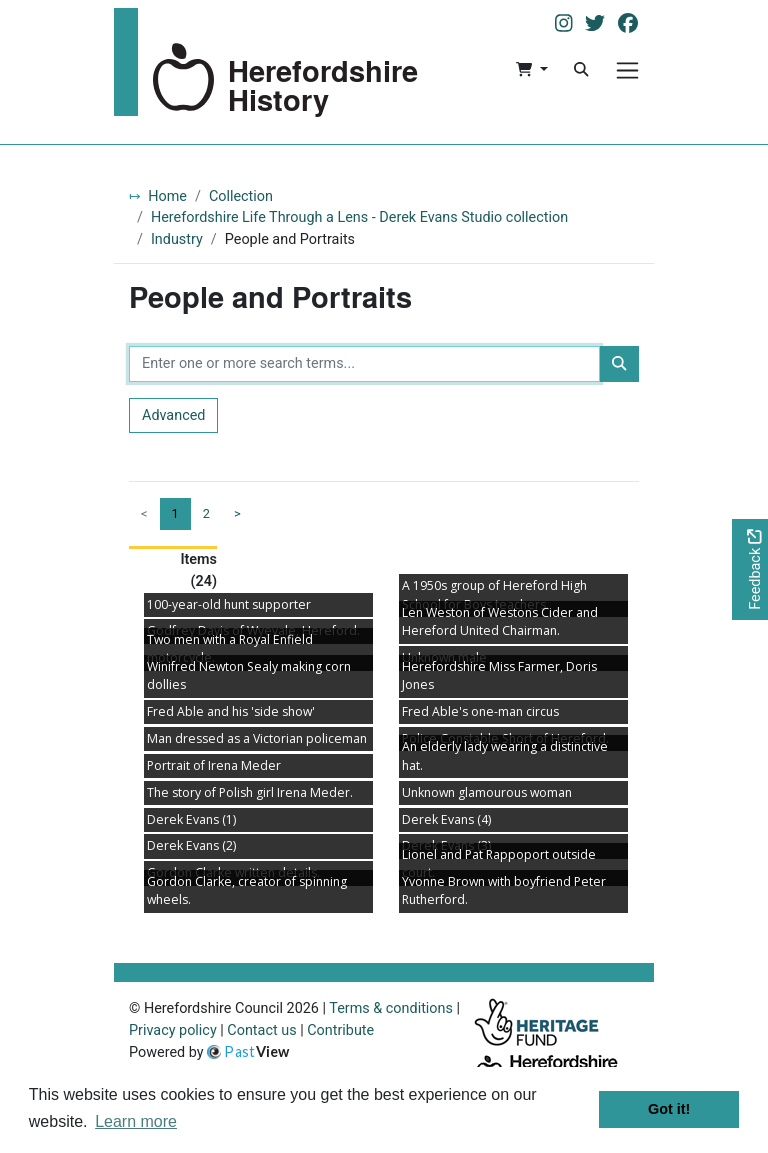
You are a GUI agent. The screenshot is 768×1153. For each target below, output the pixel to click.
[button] (531, 70)
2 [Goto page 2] (206, 513)
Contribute (340, 1030)
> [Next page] (237, 513)
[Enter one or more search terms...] (364, 364)
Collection (241, 196)
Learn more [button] (136, 1121)
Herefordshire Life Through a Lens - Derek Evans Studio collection (359, 217)
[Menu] (627, 70)
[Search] (581, 70)
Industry (177, 239)
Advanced (173, 415)
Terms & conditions (391, 1008)
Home (167, 196)
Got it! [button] (669, 1109)
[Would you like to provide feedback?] (750, 569)
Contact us (261, 1030)
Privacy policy (173, 1030)
